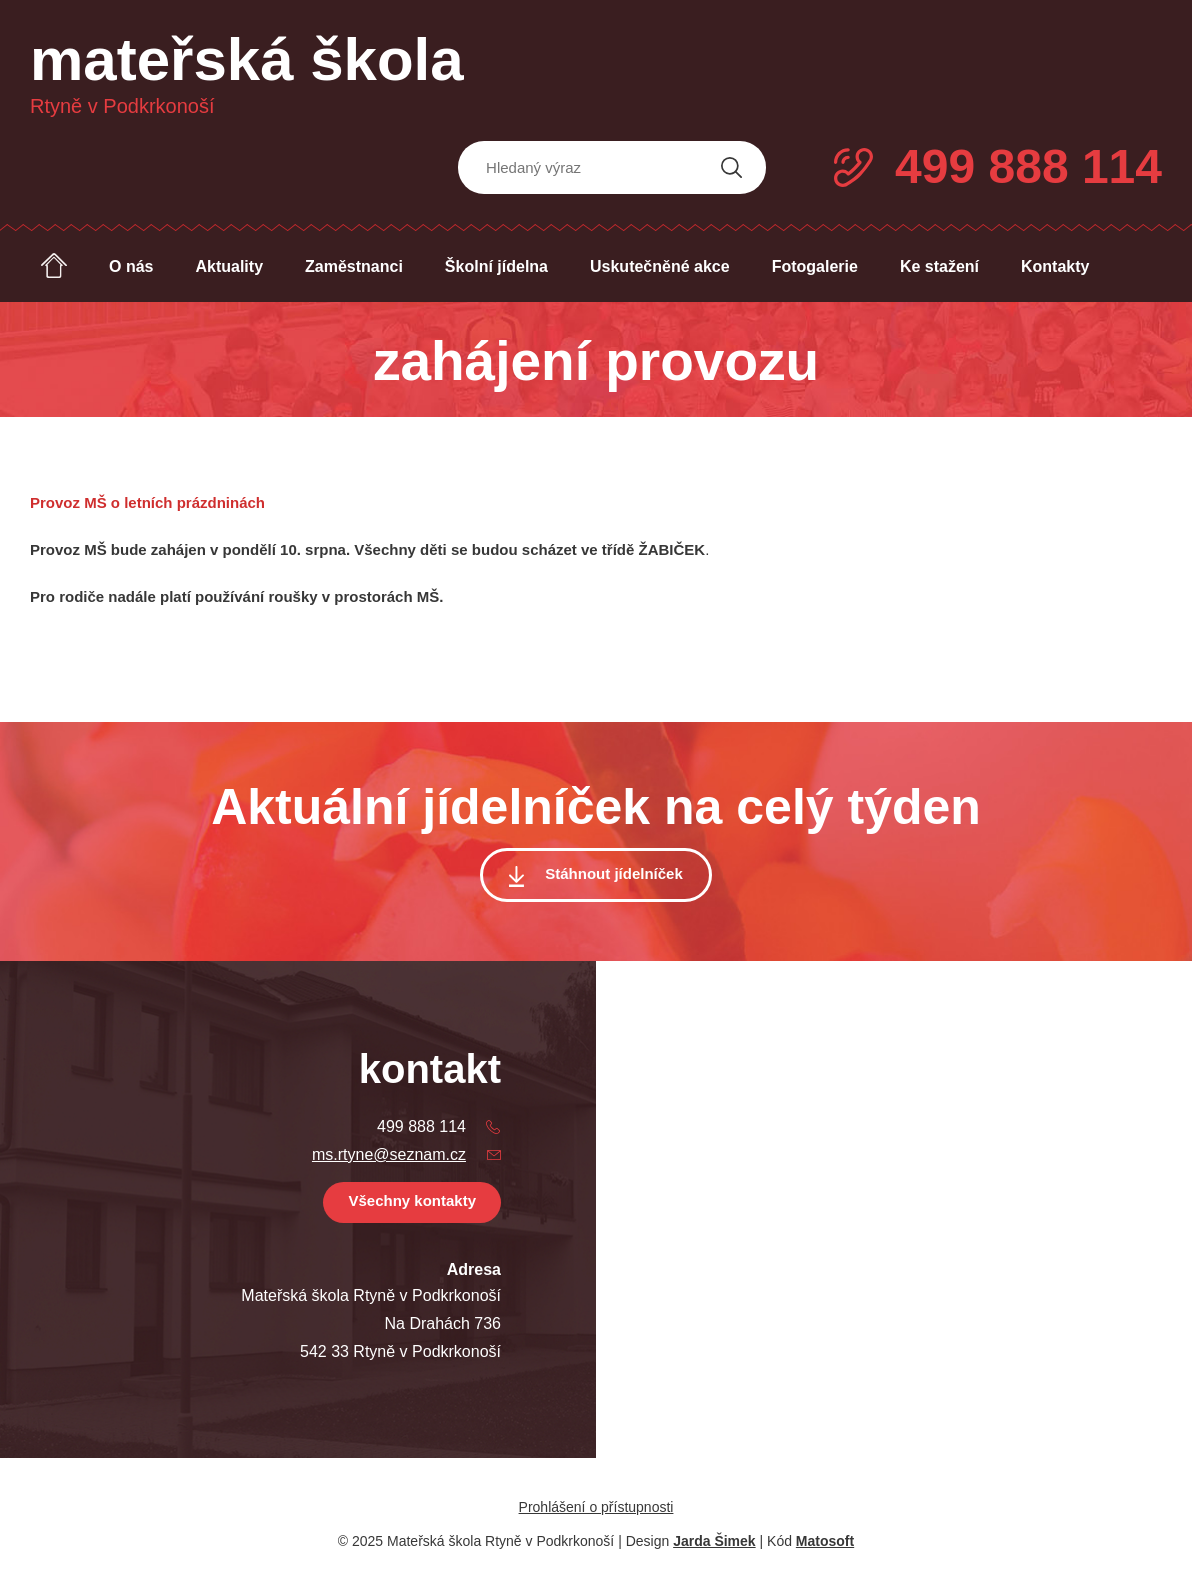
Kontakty (1055, 266)
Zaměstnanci (354, 266)
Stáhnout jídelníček (614, 873)
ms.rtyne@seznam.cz (389, 1154)
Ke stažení (939, 266)
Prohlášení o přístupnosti (596, 1507)
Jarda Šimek (714, 1541)
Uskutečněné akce (660, 266)
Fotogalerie (815, 266)
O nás (131, 266)
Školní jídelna (496, 266)
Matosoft (825, 1541)
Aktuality (229, 266)
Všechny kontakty (412, 1200)
